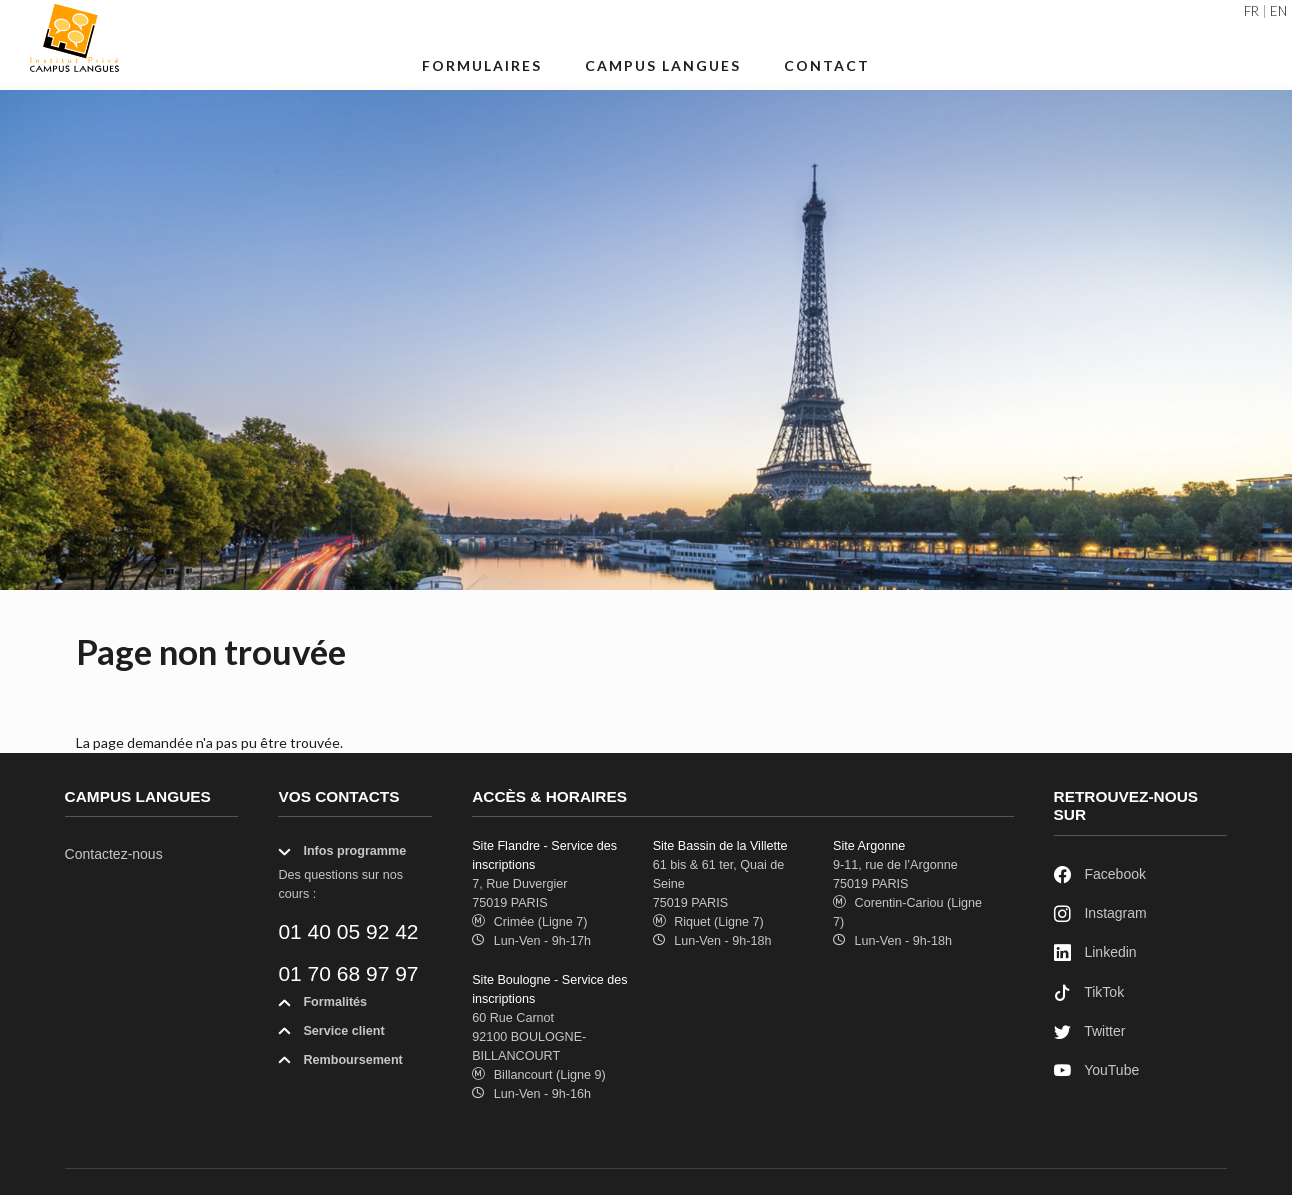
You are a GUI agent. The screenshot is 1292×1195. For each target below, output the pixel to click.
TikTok (1089, 993)
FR (1251, 11)
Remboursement (340, 1064)
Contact (827, 65)
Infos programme (342, 855)
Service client (331, 1035)
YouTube (1097, 1071)
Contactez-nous (114, 854)
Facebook (1100, 875)
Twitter (1090, 1032)
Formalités (322, 1006)
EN (1278, 11)
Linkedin (1095, 953)
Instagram (1100, 914)
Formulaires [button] (482, 65)
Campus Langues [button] (663, 65)
